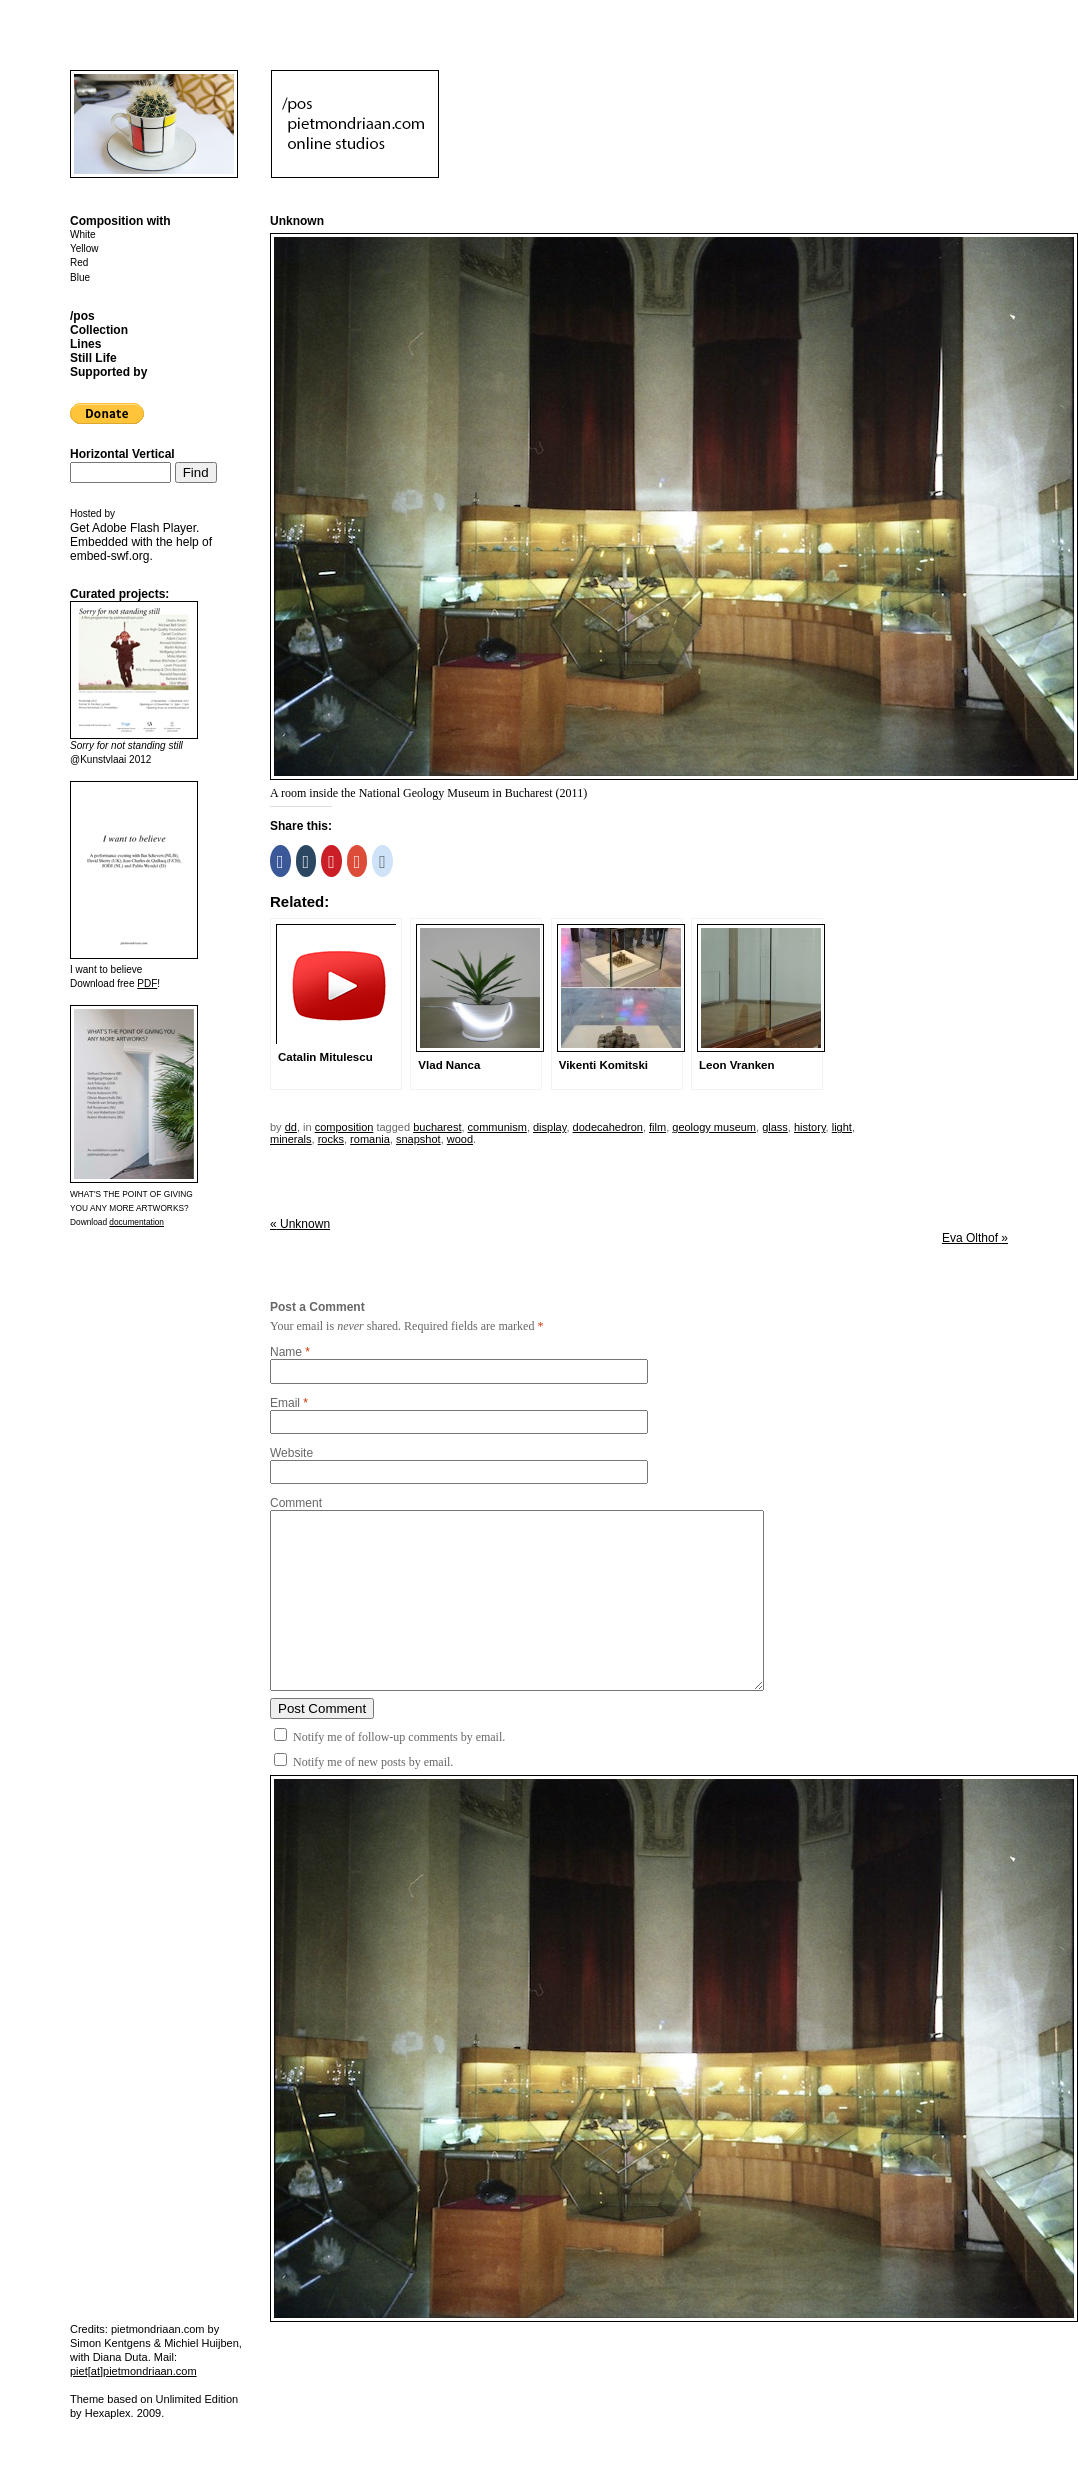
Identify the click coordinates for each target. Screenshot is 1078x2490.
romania (370, 1139)
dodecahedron (608, 1127)
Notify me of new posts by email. (373, 1762)
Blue (80, 277)
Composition (344, 1127)
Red (79, 262)
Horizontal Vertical (122, 454)
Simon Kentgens (110, 2343)
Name (286, 1352)
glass (775, 1127)
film (657, 1127)
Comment (296, 1503)
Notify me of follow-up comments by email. (399, 1737)
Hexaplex (108, 2413)
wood (460, 1139)
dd (291, 1127)
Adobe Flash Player (144, 528)
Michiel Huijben (201, 2343)
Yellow (84, 248)
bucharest (437, 1127)
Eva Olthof (975, 1238)
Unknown (300, 1224)
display (549, 1127)
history (810, 1127)
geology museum (714, 1127)
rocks (331, 1139)
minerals (291, 1139)
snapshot (418, 1139)
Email (285, 1403)
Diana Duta (120, 2357)
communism (497, 1127)
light (842, 1127)
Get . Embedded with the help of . (141, 542)
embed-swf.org (109, 556)
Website (291, 1453)
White (83, 234)
